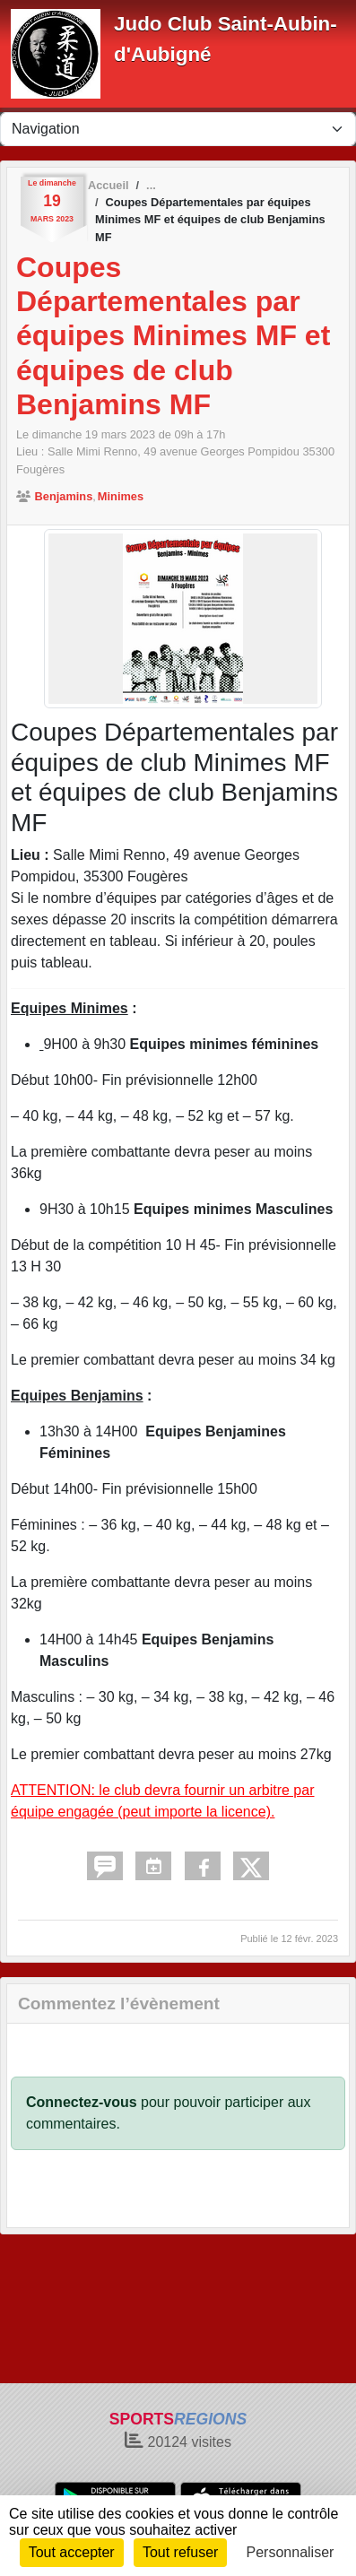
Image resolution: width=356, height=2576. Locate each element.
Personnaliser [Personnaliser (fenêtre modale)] (290, 2552)
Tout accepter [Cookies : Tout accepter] (72, 2552)
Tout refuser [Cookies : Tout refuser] (180, 2552)
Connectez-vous (81, 2102)
